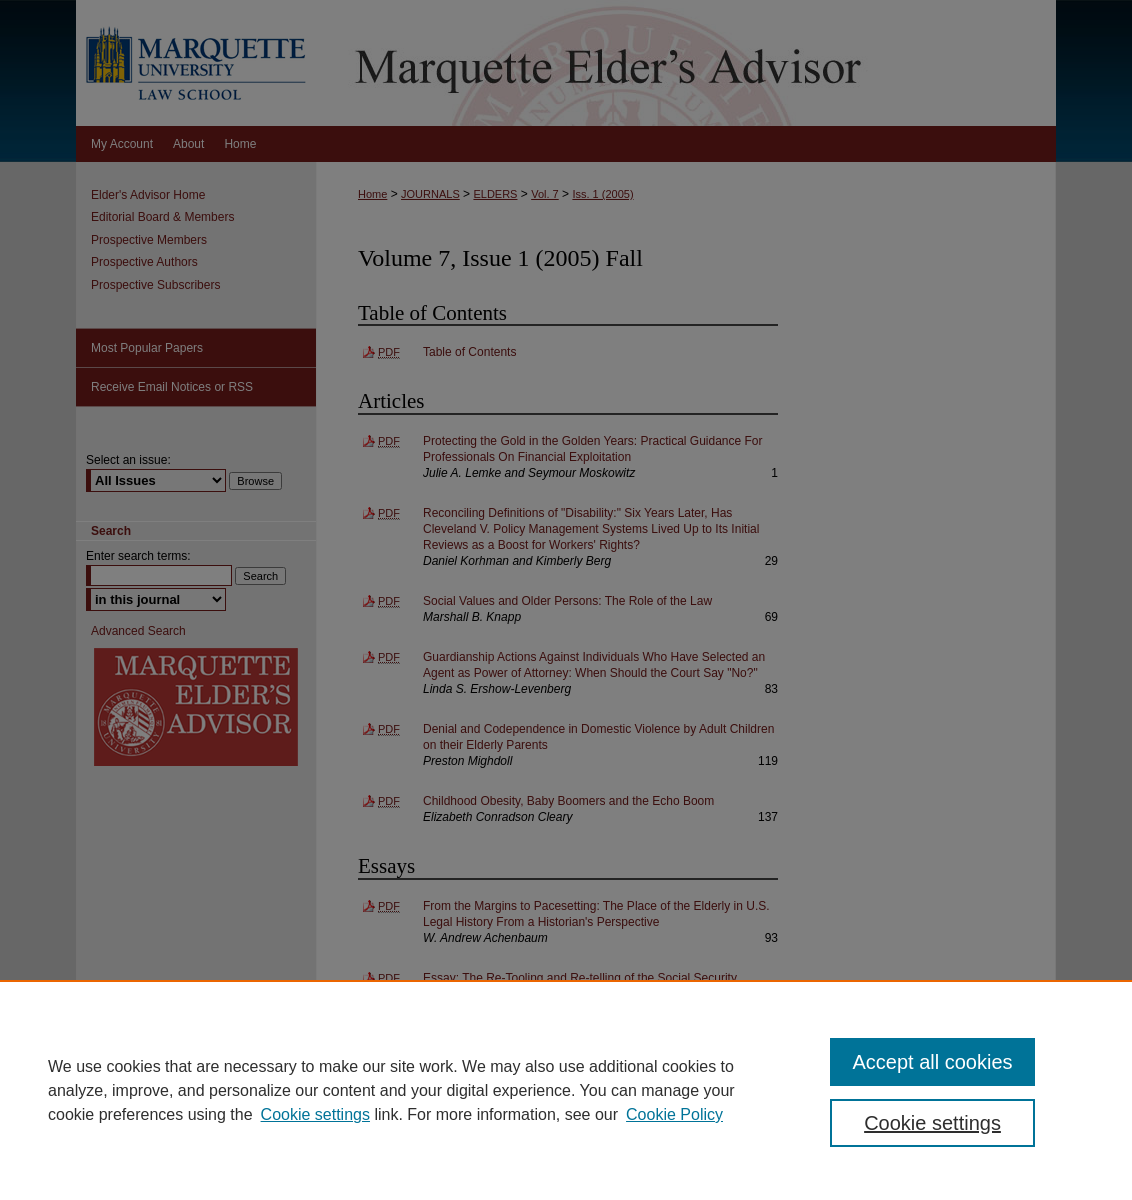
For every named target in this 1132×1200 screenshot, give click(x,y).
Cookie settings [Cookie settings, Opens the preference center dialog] (932, 1123)
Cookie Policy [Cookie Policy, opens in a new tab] (674, 1114)
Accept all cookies (932, 1062)
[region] (566, 1090)
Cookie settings (315, 1114)
